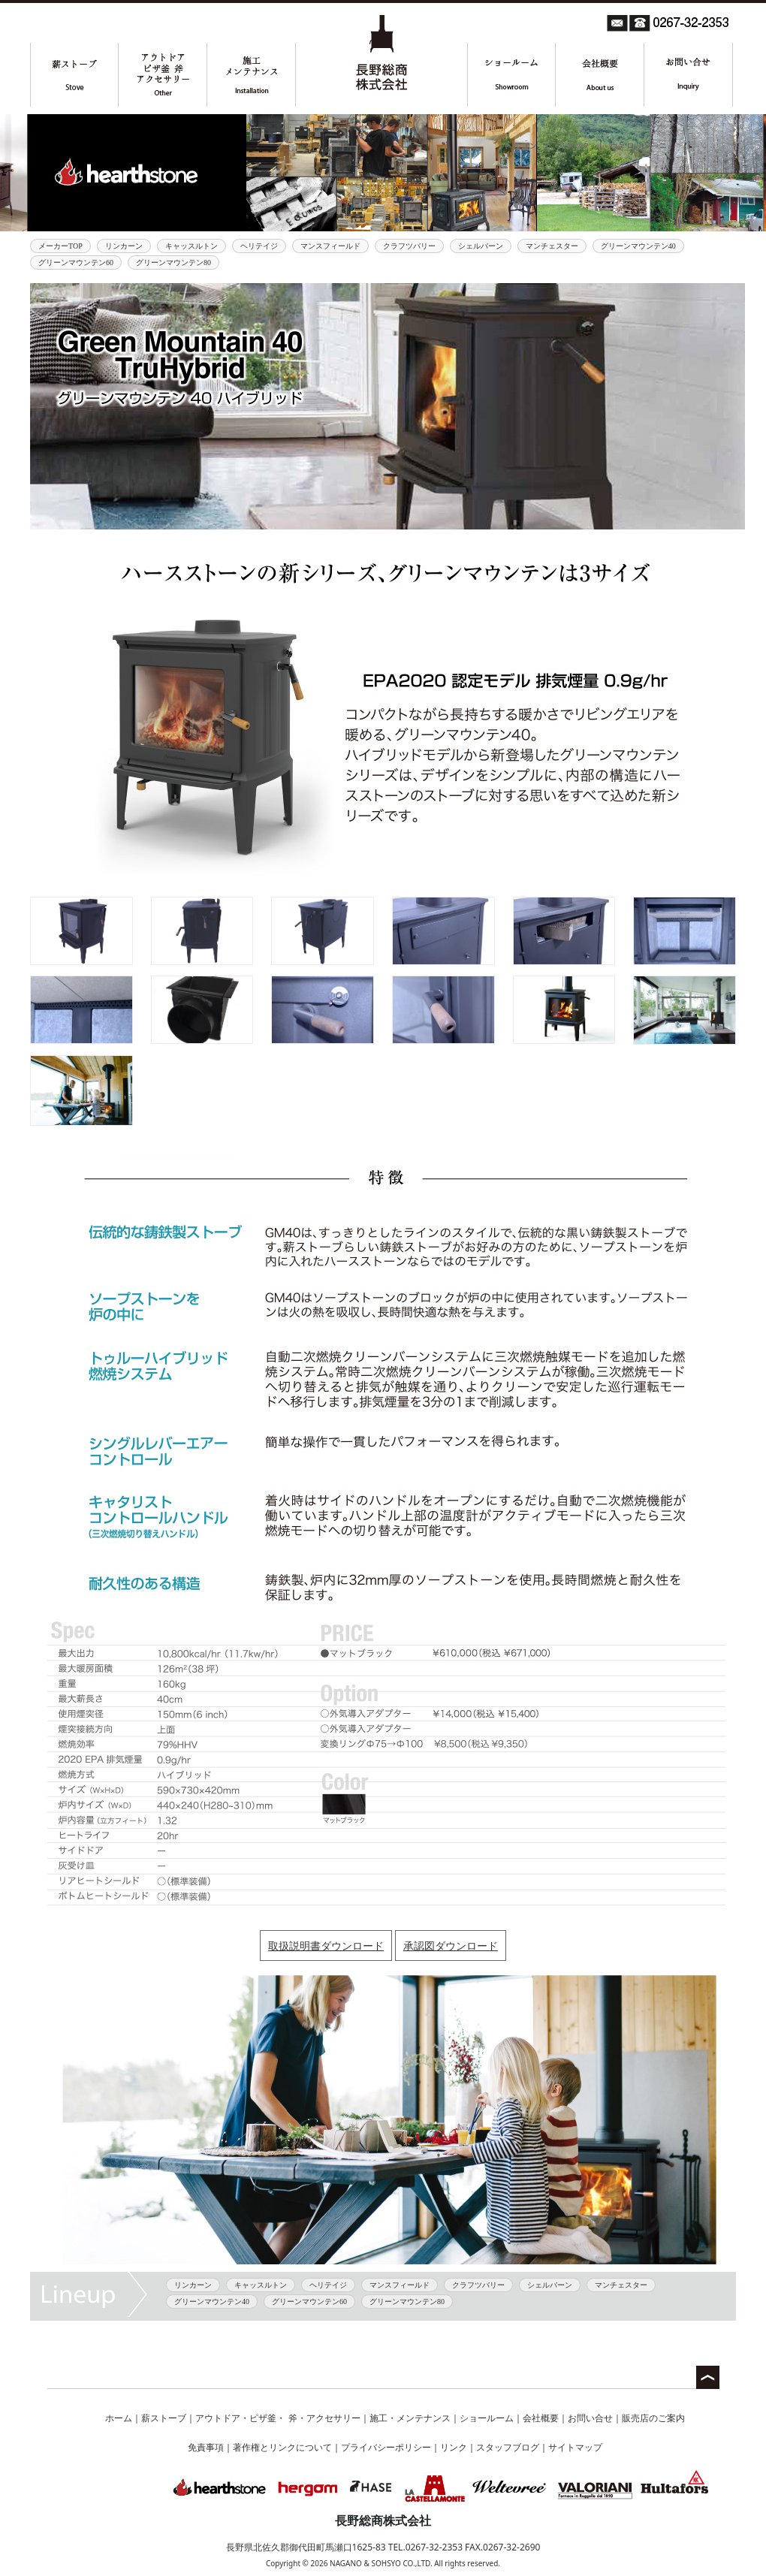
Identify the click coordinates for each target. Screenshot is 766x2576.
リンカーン (124, 246)
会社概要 (541, 2418)
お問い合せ (590, 2418)
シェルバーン (480, 246)
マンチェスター (552, 246)
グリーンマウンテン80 (173, 262)
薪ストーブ (163, 2418)
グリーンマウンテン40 (638, 246)
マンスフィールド (330, 246)
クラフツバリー (409, 246)
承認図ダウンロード (450, 1945)
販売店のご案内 (653, 2418)
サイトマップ (575, 2447)
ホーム (118, 2418)
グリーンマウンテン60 (75, 262)
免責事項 (206, 2447)
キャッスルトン (191, 246)
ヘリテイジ (259, 246)
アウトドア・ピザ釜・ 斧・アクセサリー (277, 2418)
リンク (453, 2447)
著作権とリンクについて (282, 2447)
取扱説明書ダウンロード (326, 1945)
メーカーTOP (60, 246)
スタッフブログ (507, 2447)
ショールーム (487, 2418)
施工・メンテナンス (410, 2418)
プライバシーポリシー (386, 2447)
